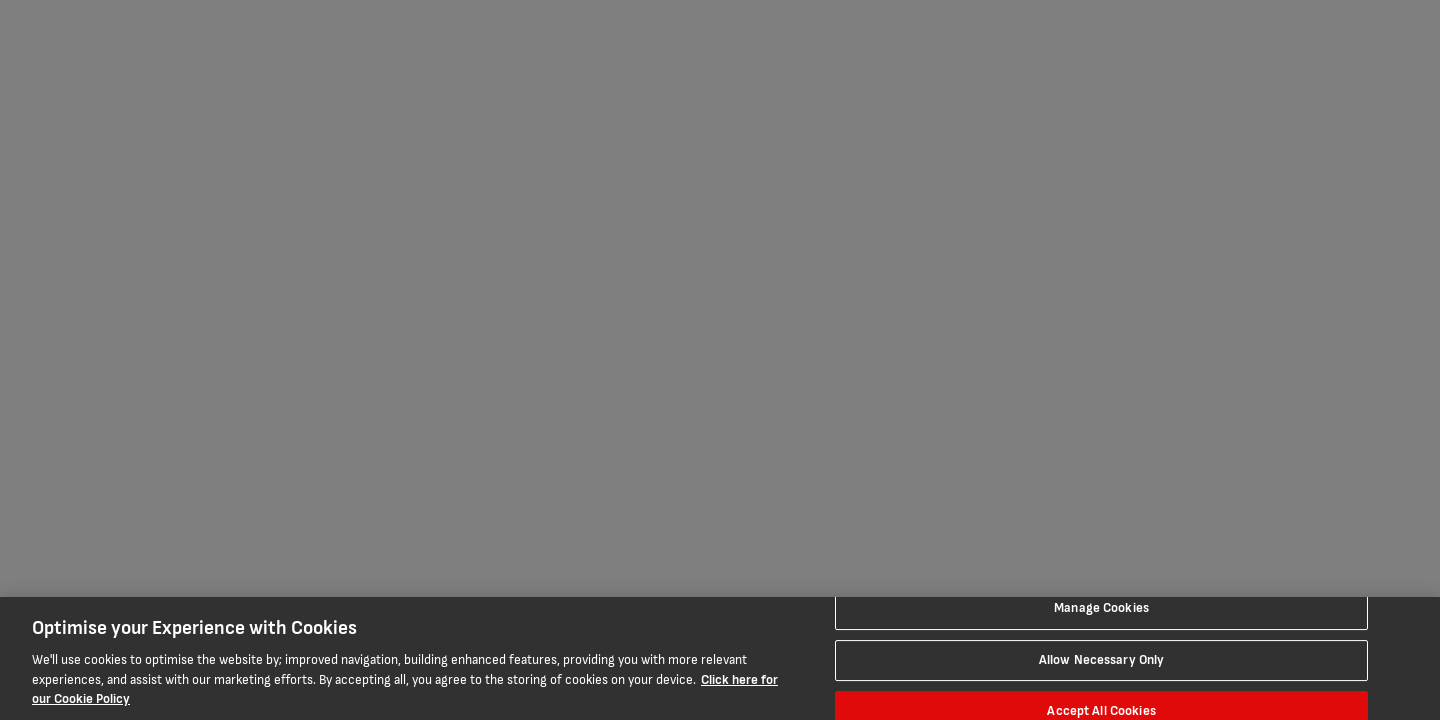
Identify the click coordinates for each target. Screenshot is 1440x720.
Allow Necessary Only (1102, 660)
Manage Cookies (1101, 608)
